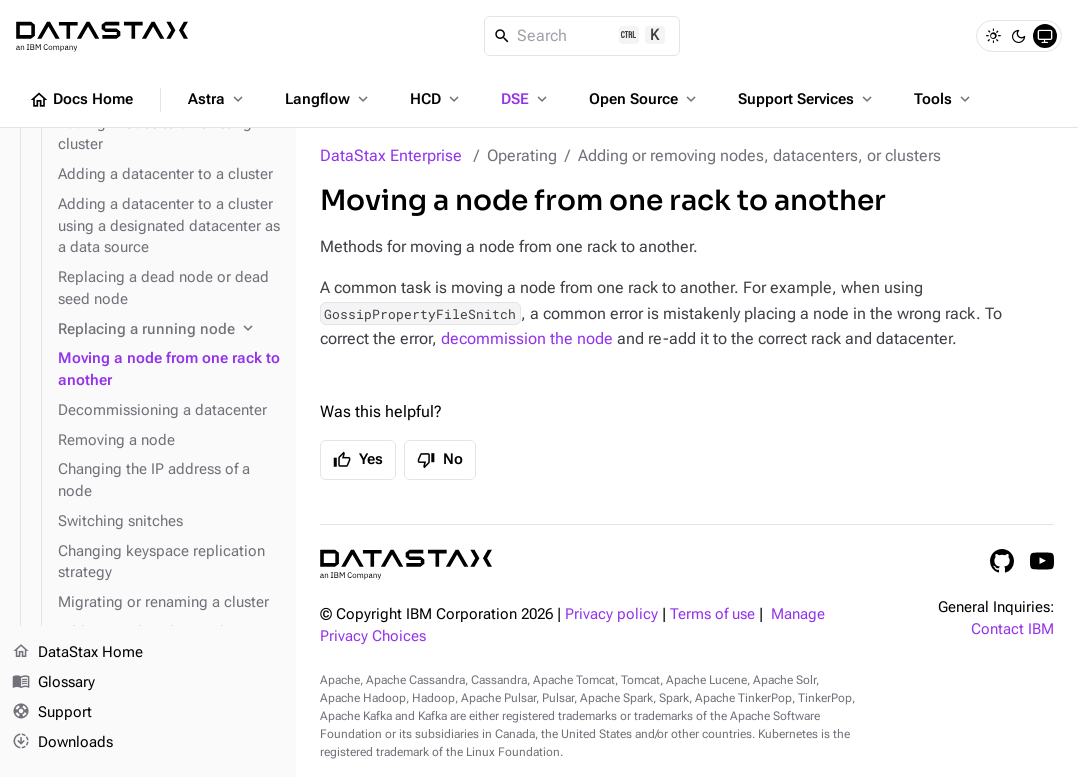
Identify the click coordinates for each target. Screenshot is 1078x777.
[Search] (582, 36)
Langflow (328, 99)
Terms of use (712, 614)
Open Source (644, 99)
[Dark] (1019, 36)
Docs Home (81, 100)
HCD (436, 99)
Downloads (62, 742)
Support (52, 713)
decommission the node (527, 338)
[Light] (993, 36)
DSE (526, 99)
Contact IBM (1012, 629)
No (440, 460)
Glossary (53, 683)
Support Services (807, 99)
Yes (358, 460)
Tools (944, 99)
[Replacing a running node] (169, 330)
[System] (1045, 36)
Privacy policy (611, 614)
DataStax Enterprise (391, 155)
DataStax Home (77, 653)
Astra (217, 99)
